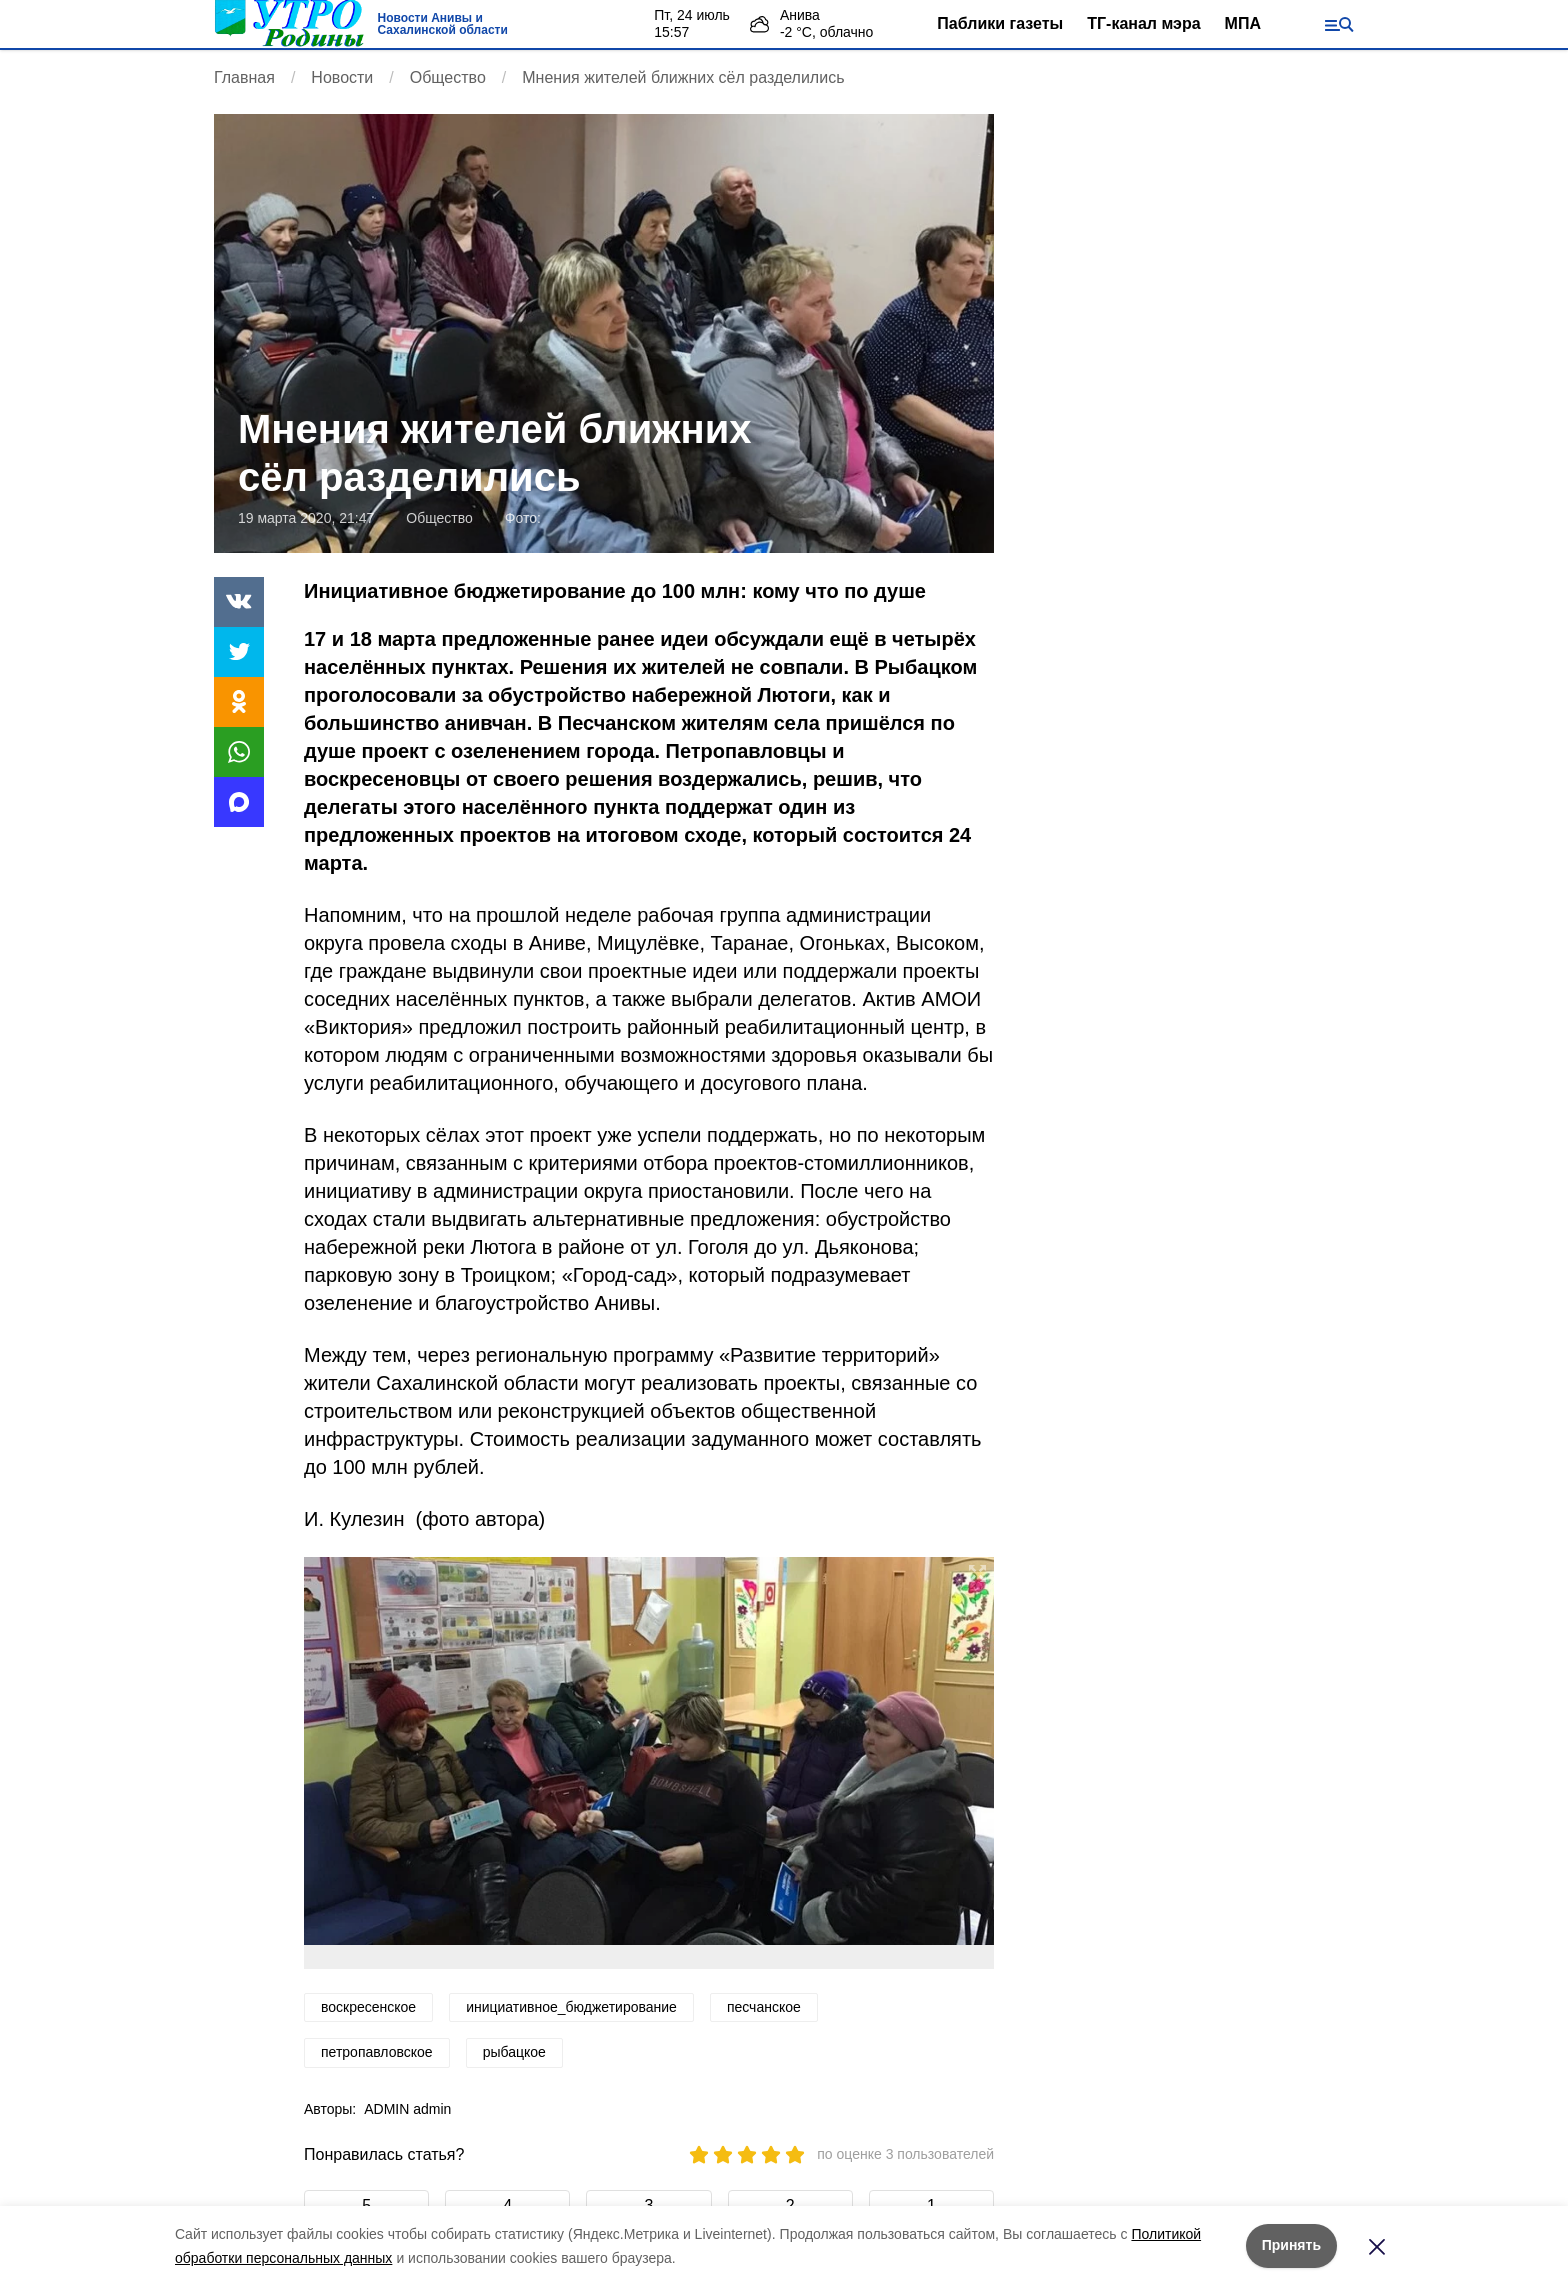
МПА (1243, 23)
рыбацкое (514, 2052)
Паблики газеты (1000, 23)
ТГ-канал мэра (1143, 23)
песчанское (764, 2007)
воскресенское (368, 2007)
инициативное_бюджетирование (571, 2007)
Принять (1291, 2245)
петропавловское (377, 2052)
